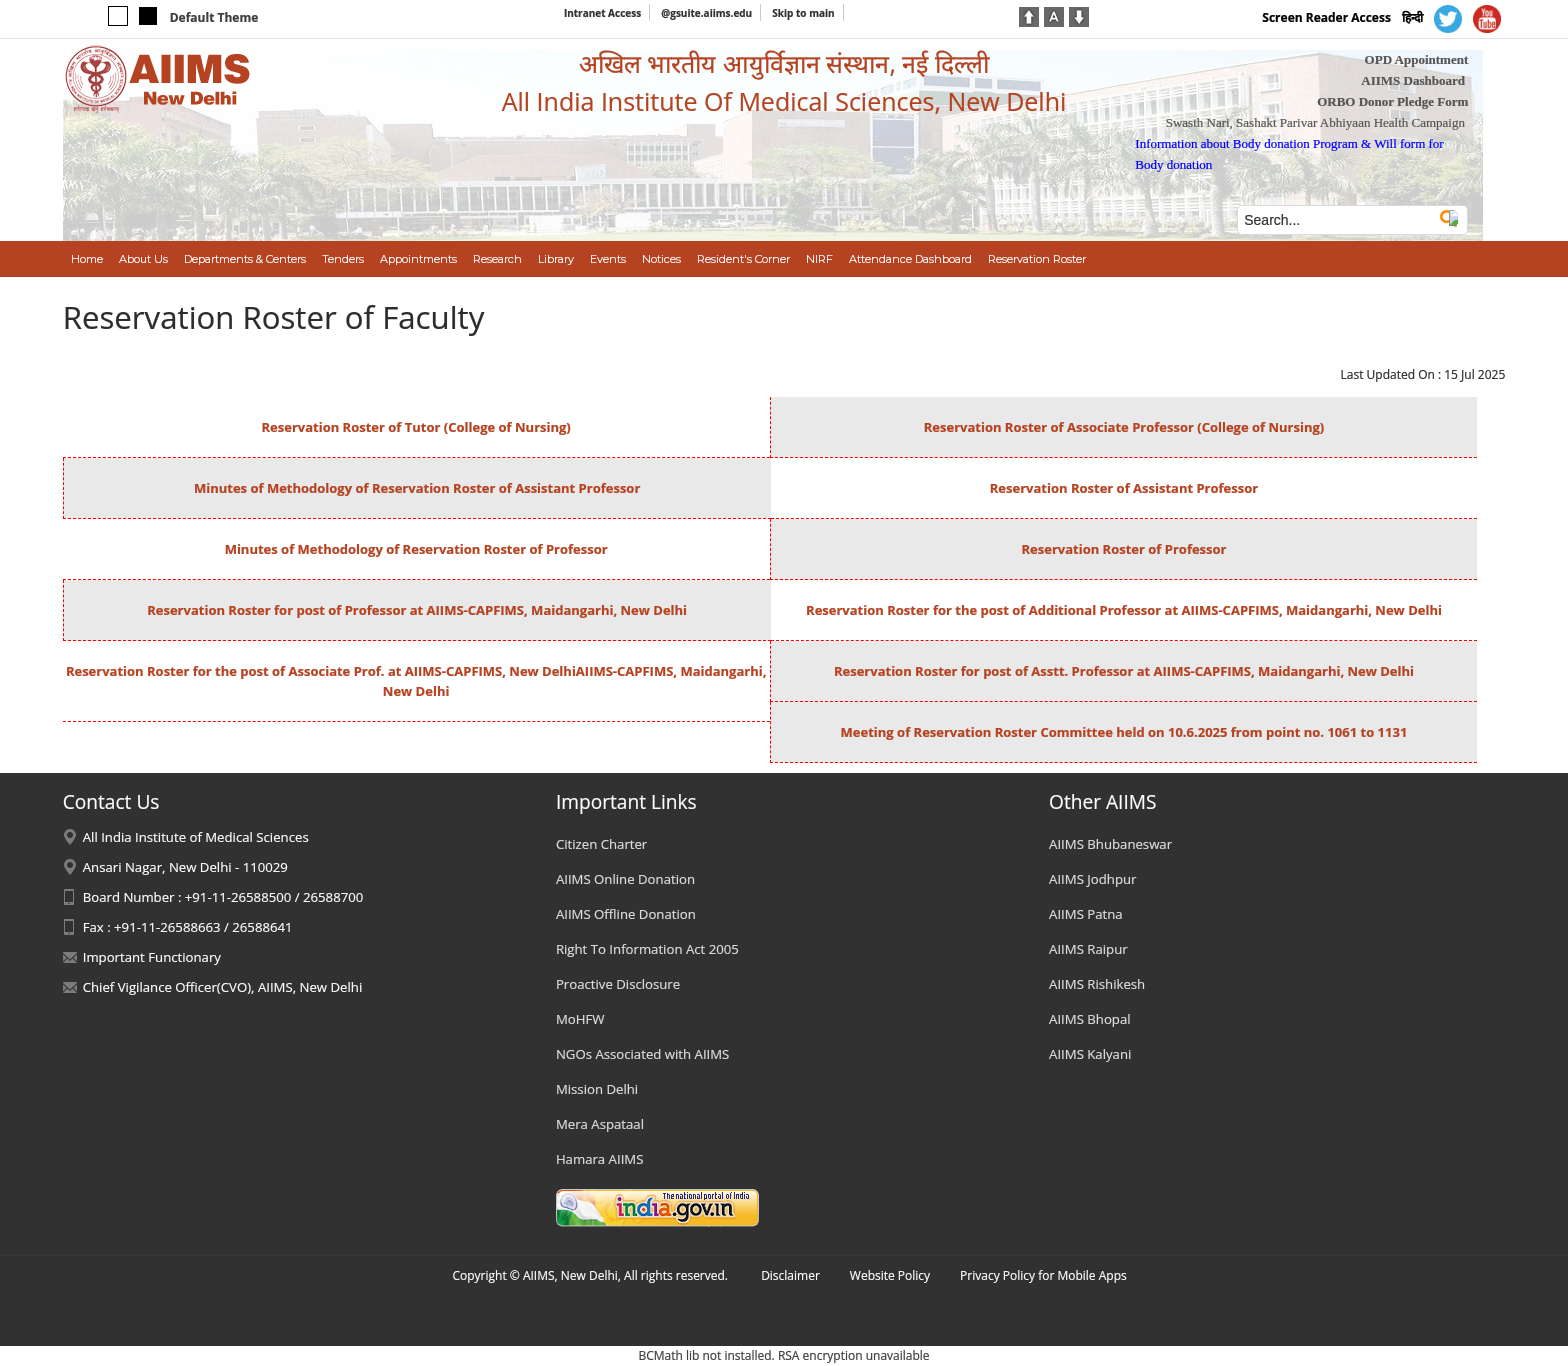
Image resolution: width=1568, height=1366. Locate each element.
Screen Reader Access (1326, 17)
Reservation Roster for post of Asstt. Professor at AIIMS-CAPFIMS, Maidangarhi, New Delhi (1124, 671)
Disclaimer (790, 1275)
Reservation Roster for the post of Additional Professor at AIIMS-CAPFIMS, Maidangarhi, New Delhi (1124, 610)
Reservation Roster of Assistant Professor (1124, 488)
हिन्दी (1412, 17)
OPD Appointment (1417, 59)
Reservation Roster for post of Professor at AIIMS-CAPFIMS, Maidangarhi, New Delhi (417, 610)
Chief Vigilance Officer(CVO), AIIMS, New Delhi (223, 987)
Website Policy (890, 1275)
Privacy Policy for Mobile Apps (1043, 1275)
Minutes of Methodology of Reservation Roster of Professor (416, 549)
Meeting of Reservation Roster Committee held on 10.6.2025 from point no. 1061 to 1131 (1124, 732)
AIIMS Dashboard (1413, 80)
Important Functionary (152, 957)
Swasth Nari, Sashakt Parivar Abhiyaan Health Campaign (1315, 122)
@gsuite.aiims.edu (706, 13)
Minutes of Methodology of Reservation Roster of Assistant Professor (417, 488)
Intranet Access (602, 13)
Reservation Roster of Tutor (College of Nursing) (415, 427)
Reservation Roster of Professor (1123, 549)
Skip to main (803, 13)
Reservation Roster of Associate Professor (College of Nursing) (1124, 427)
